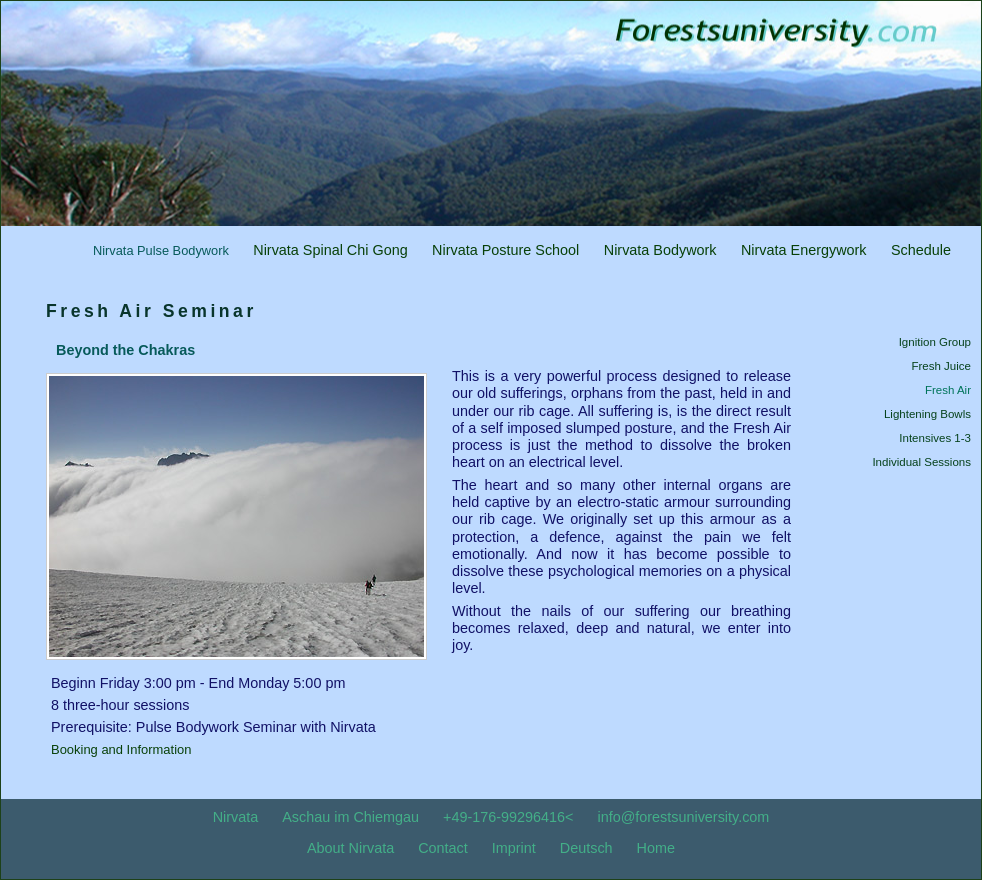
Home (656, 848)
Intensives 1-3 (935, 438)
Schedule (921, 250)
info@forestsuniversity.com (683, 817)
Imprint (514, 848)
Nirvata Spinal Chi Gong (330, 250)
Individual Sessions (921, 462)
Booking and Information (121, 749)
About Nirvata (350, 848)
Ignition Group (935, 342)
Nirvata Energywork (804, 250)
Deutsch (586, 848)
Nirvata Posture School (505, 250)
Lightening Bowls (927, 414)
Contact (443, 848)
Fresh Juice (941, 366)
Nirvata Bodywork (660, 250)
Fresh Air (948, 390)
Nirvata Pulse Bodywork (161, 250)
